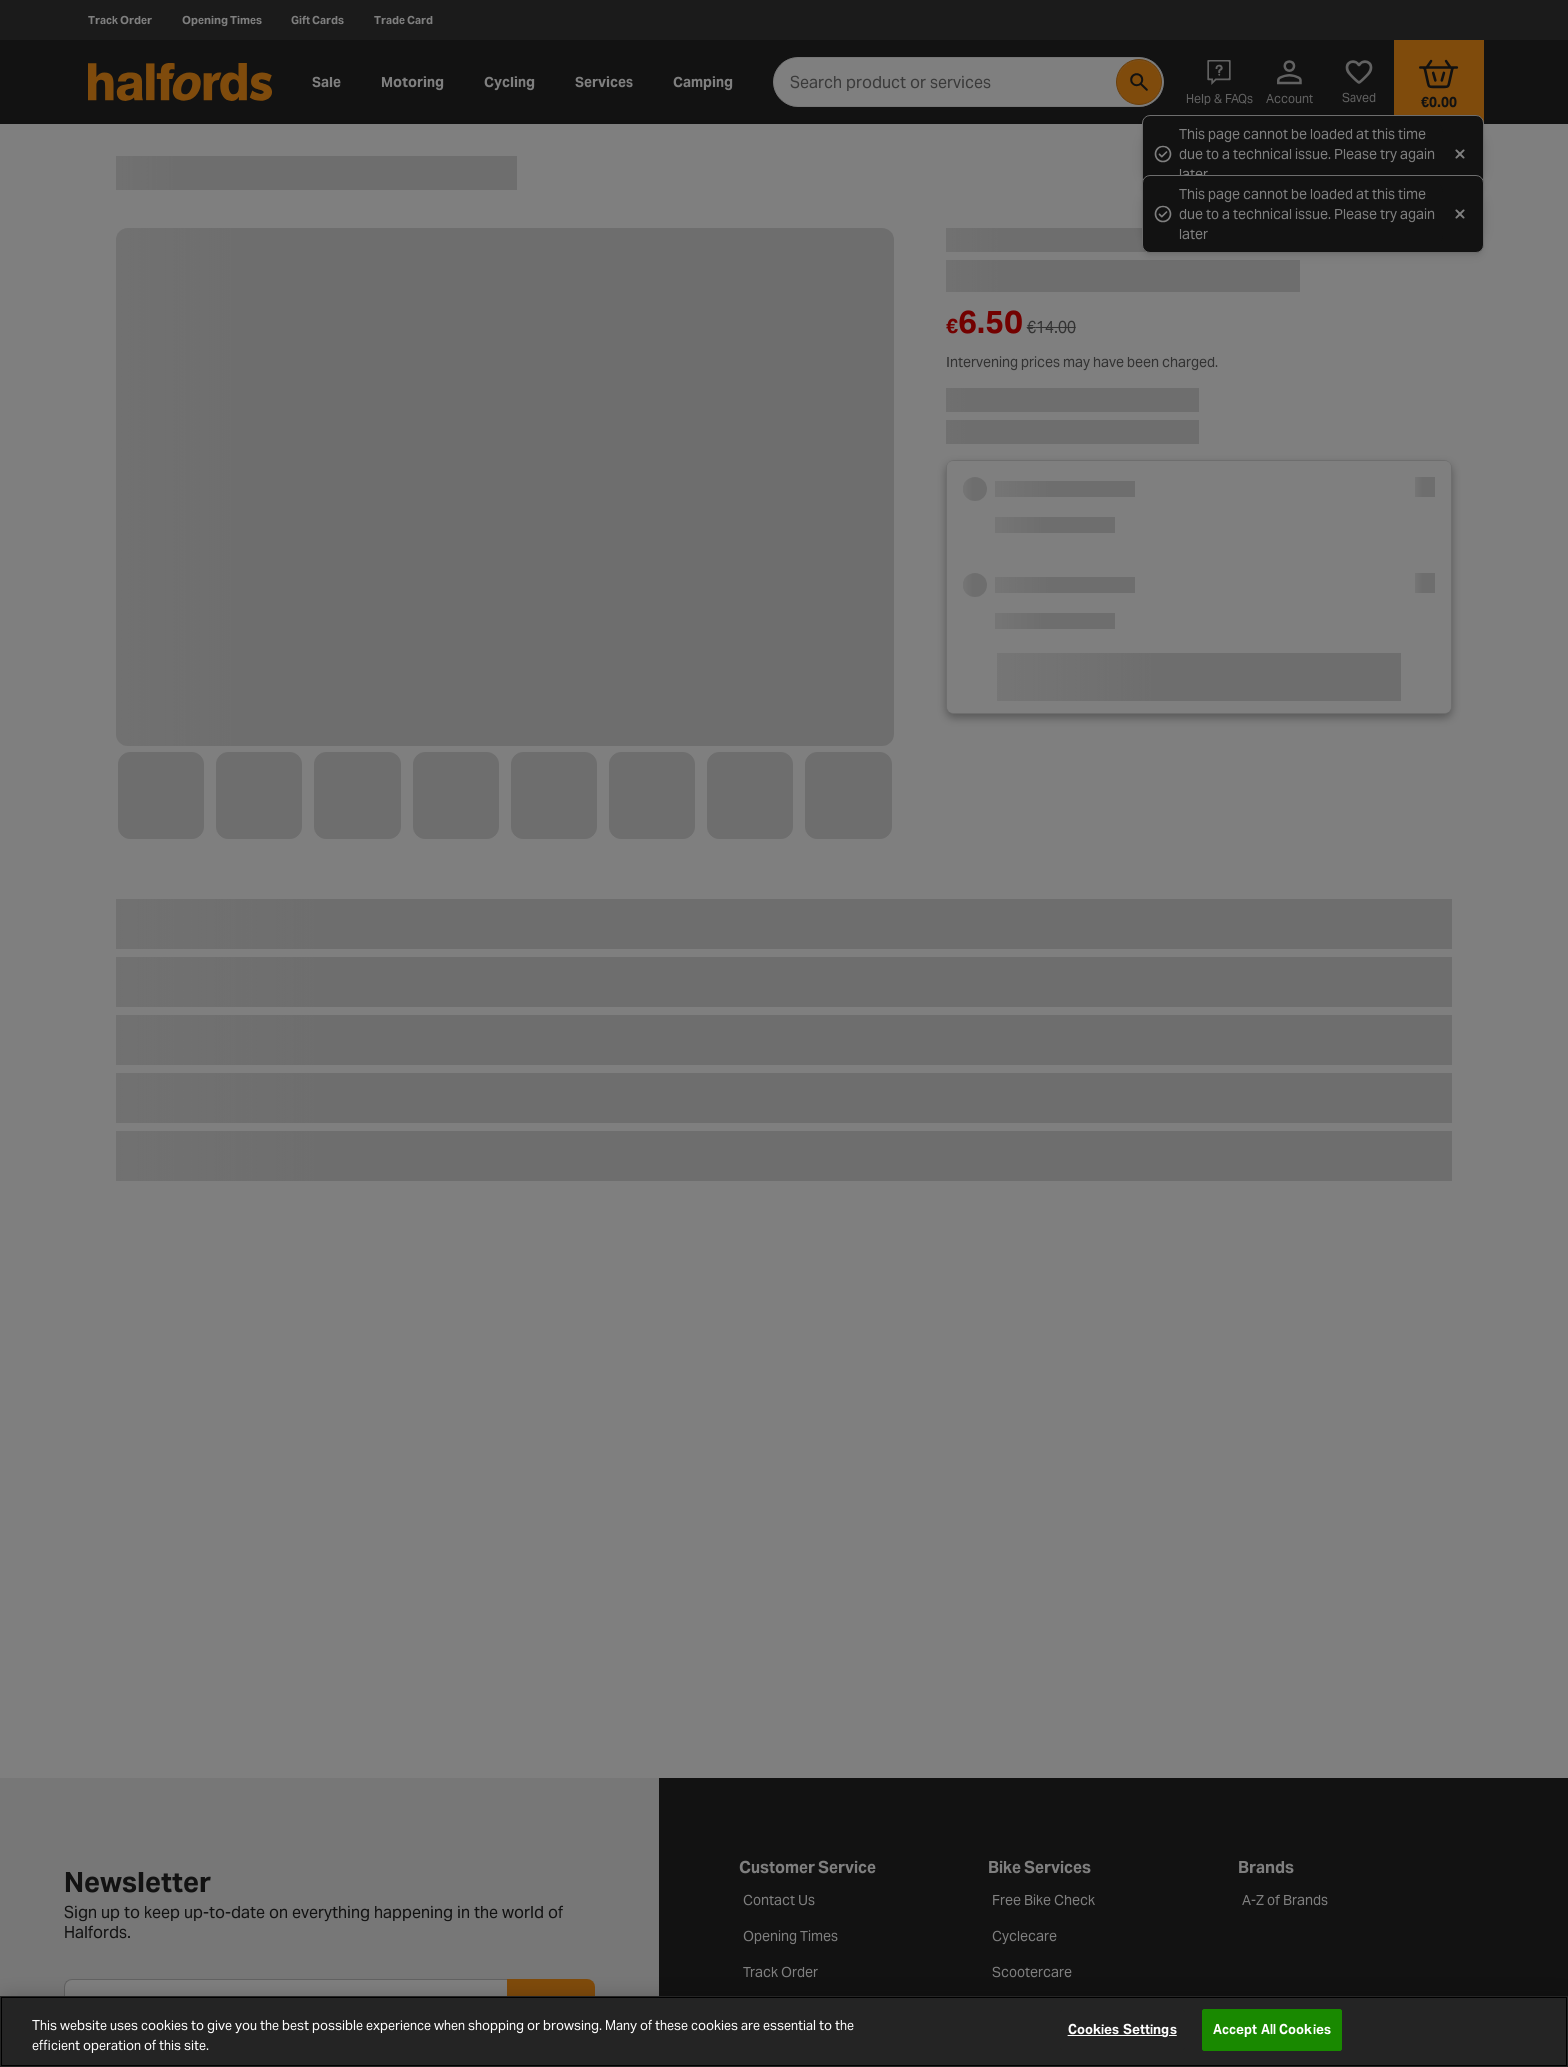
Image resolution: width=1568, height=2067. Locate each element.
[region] (784, 2031)
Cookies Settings (1122, 2029)
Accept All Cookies (1272, 2029)
